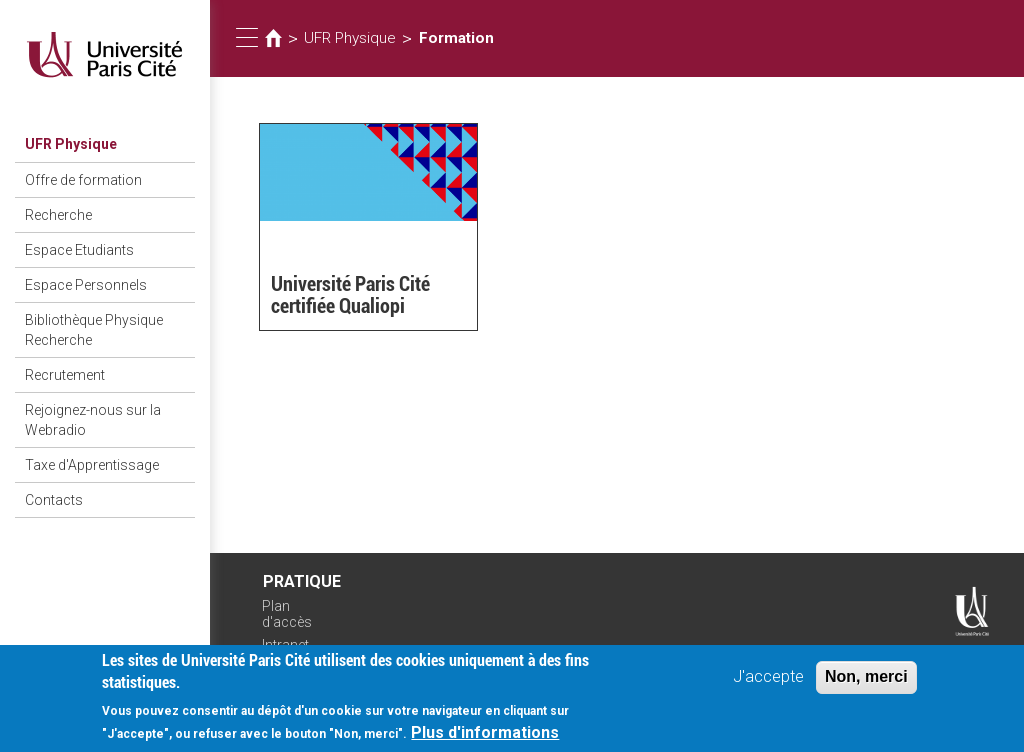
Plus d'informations (485, 738)
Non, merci (866, 682)
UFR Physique (71, 144)
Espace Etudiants (79, 250)
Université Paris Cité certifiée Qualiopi (350, 295)
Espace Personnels (86, 285)
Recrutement (65, 375)
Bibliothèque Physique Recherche (94, 330)
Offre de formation (83, 180)
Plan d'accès (287, 614)
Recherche (58, 215)
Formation (456, 38)
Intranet (285, 645)
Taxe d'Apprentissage (92, 465)
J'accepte (768, 682)
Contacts (54, 500)
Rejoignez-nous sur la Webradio (93, 420)
